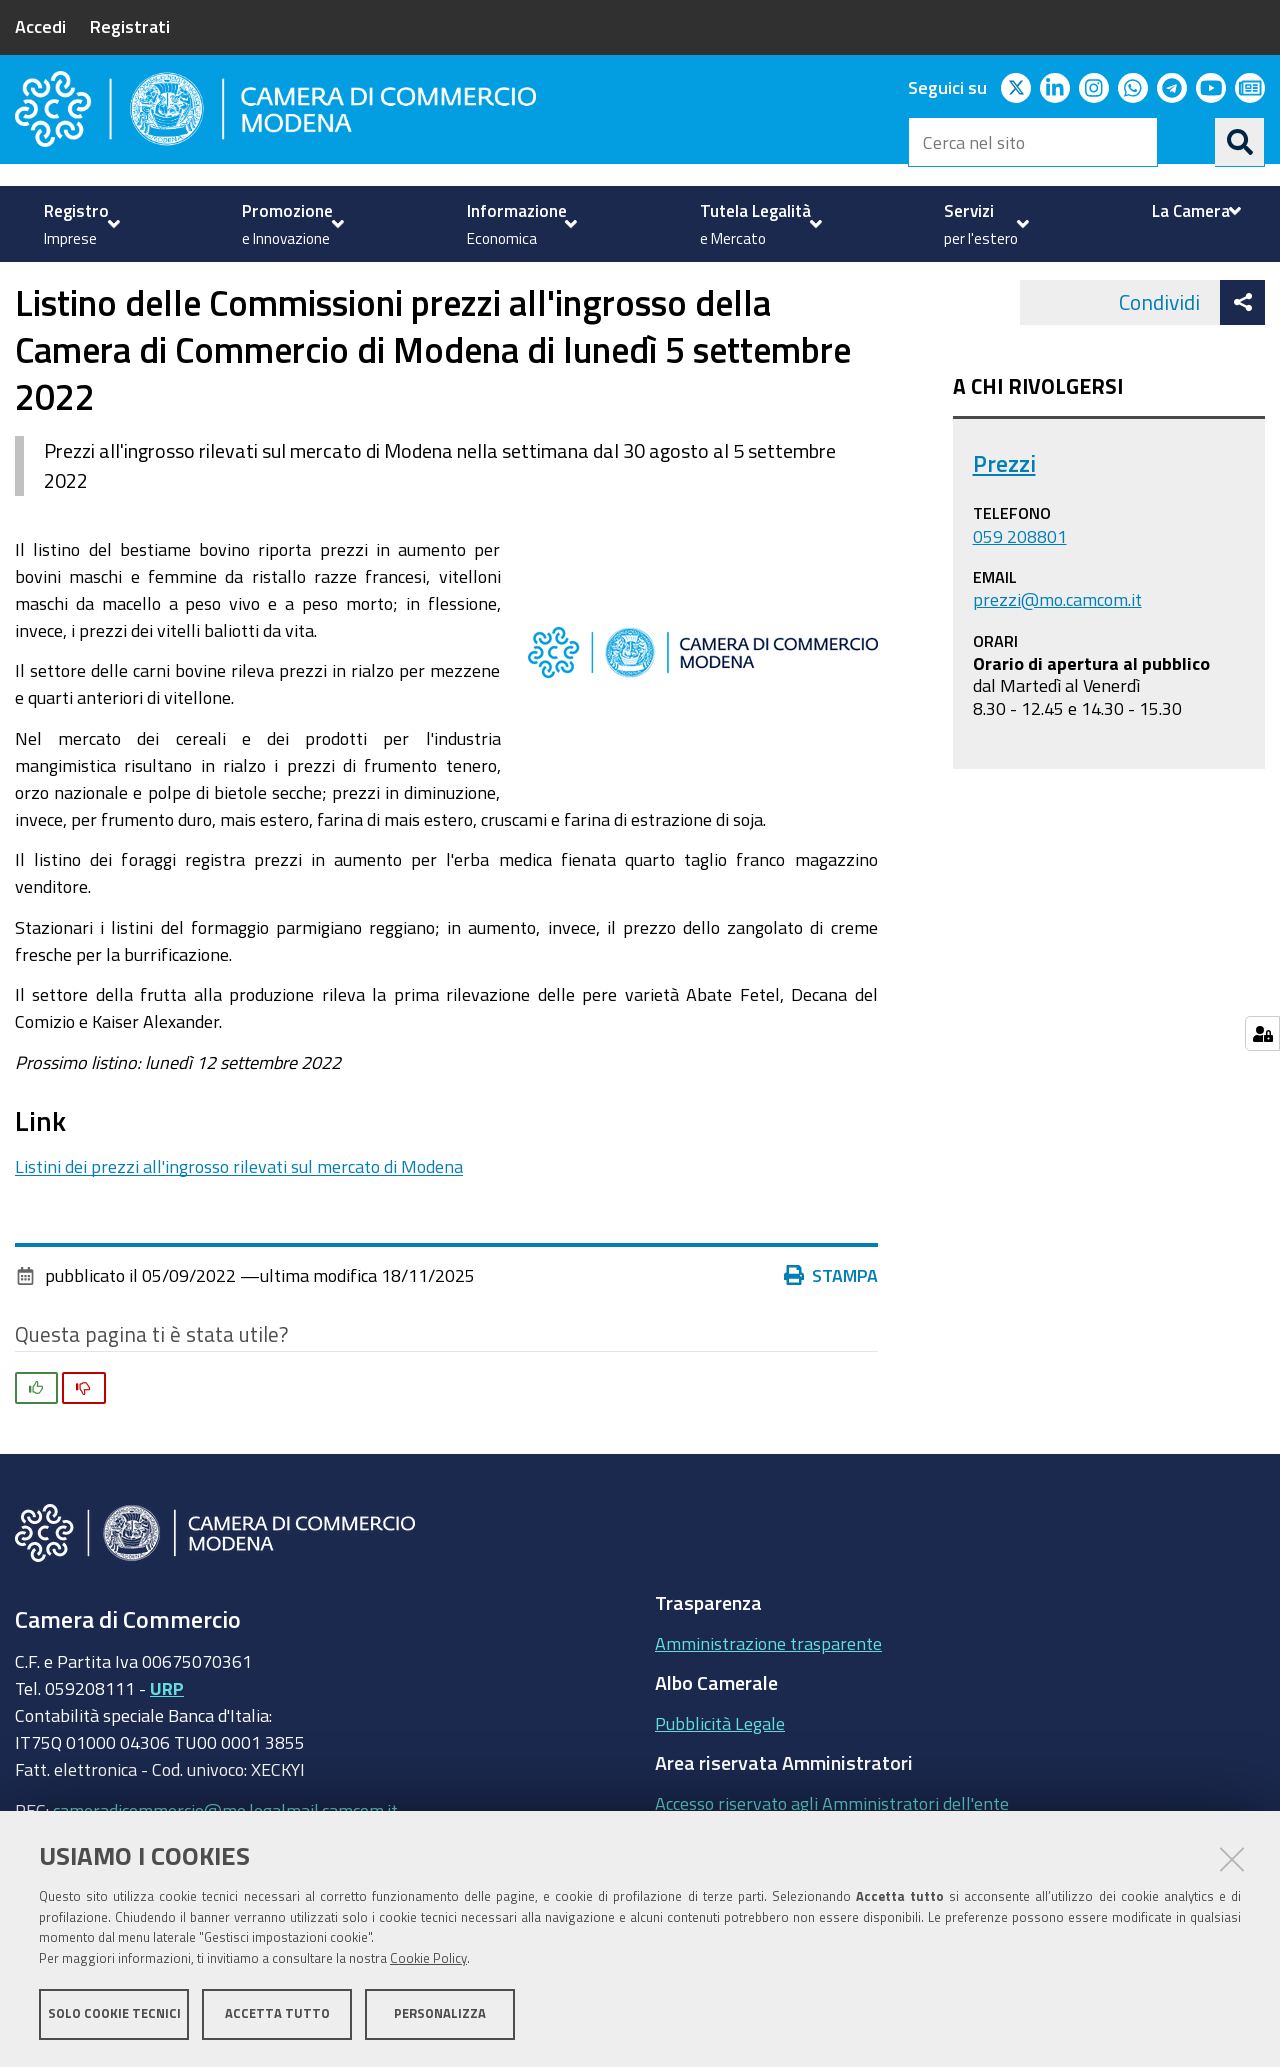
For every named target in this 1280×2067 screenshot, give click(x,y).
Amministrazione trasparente (768, 1699)
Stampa (836, 1331)
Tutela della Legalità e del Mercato (176, 283)
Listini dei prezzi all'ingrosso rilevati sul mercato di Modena (239, 1222)
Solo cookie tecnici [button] (114, 2014)
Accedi (40, 26)
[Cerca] (1240, 142)
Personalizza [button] (440, 2014)
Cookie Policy (428, 1959)
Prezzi (352, 283)
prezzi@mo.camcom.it (1057, 655)
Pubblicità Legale (720, 1779)
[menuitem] (79, 224)
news (421, 283)
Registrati (130, 26)
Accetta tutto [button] (277, 2014)
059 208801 (1020, 592)
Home (28, 283)
